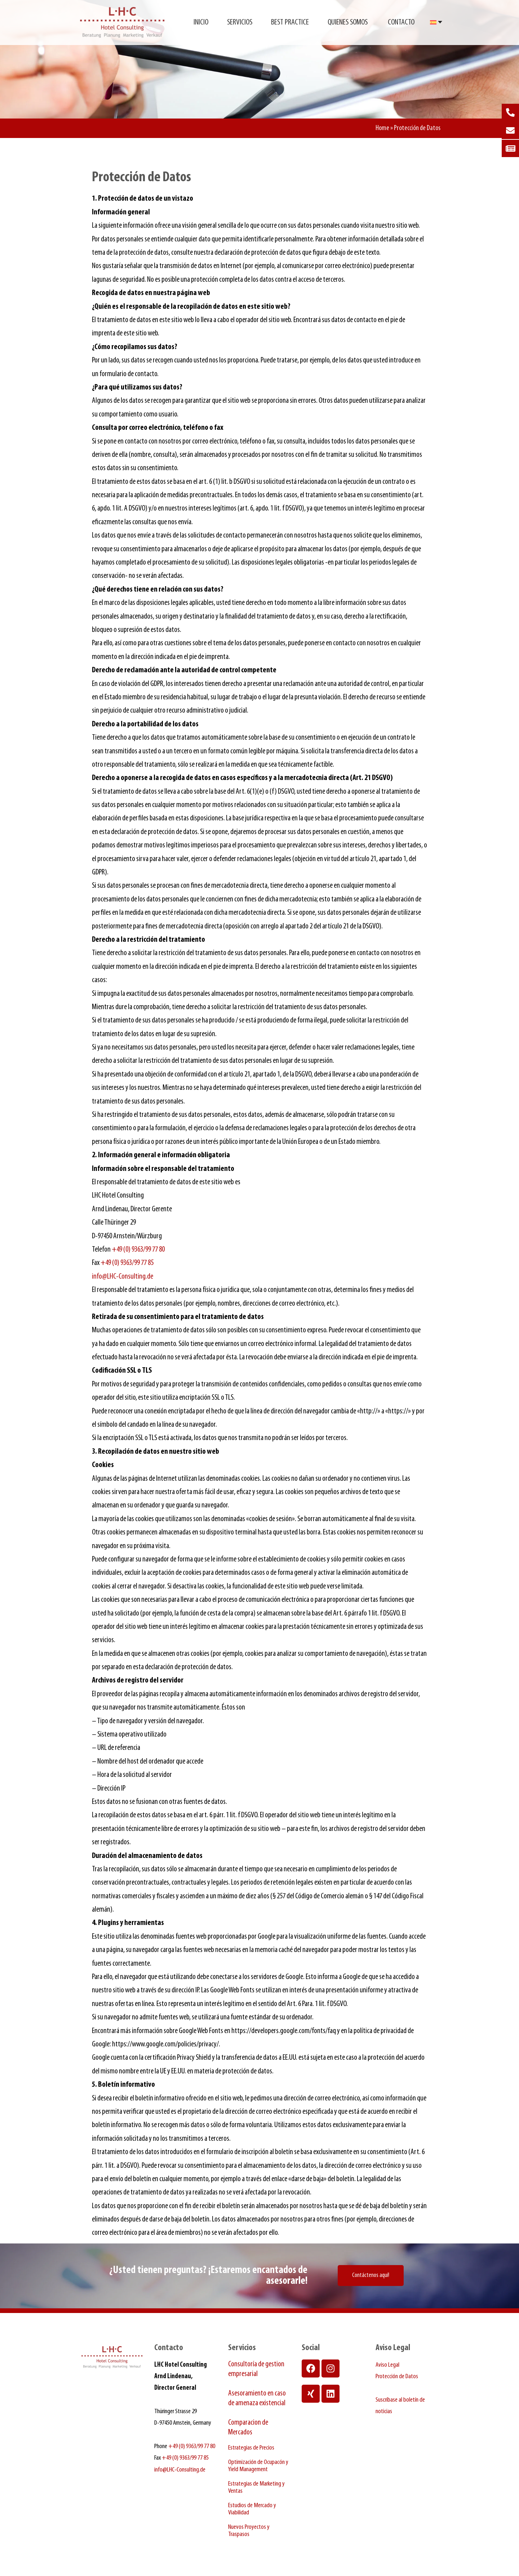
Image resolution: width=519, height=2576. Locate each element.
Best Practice (290, 22)
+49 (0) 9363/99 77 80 (138, 1249)
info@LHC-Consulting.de (122, 1277)
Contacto (401, 22)
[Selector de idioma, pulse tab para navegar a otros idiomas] (436, 21)
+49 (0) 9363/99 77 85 (127, 1263)
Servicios (239, 22)
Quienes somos (348, 22)
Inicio (201, 22)
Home (382, 128)
